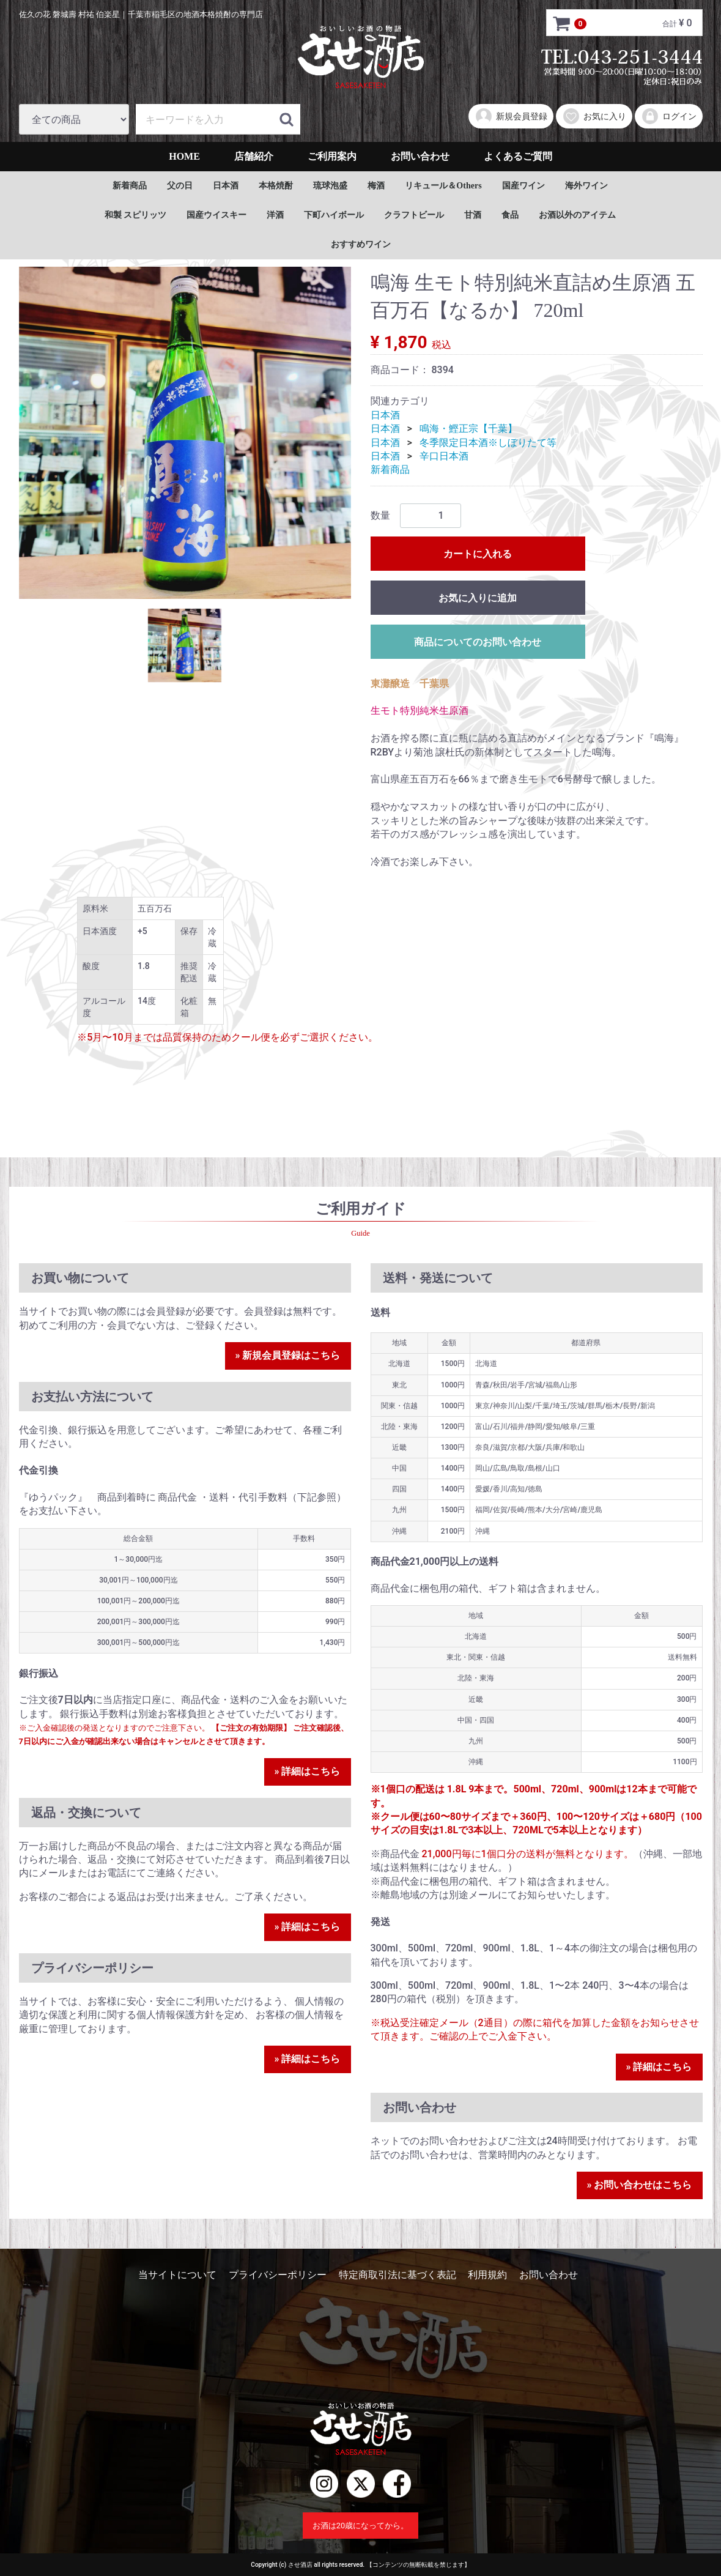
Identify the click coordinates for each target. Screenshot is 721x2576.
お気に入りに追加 (477, 598)
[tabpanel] (185, 433)
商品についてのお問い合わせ (477, 642)
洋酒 (275, 215)
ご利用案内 (332, 156)
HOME (184, 156)
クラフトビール (414, 215)
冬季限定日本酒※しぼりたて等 (488, 442)
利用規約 (487, 2275)
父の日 (180, 185)
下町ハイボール (334, 215)
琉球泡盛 (330, 185)
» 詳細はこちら (308, 1770)
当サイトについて (177, 2275)
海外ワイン (586, 185)
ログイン (669, 116)
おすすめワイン (361, 244)
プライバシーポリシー (278, 2275)
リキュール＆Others (443, 185)
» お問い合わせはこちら (639, 2185)
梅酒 (376, 185)
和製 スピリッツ (136, 215)
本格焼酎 (276, 185)
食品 (510, 215)
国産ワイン (523, 185)
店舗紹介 (253, 156)
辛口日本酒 (444, 456)
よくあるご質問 (518, 156)
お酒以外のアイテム (577, 215)
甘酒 (472, 215)
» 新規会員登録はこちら (288, 1355)
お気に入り (594, 116)
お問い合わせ (420, 156)
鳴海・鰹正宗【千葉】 (468, 428)
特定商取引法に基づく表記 (397, 2275)
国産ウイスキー (216, 215)
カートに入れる (477, 554)
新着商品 (130, 185)
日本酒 (225, 185)
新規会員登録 (511, 116)
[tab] (184, 645)
